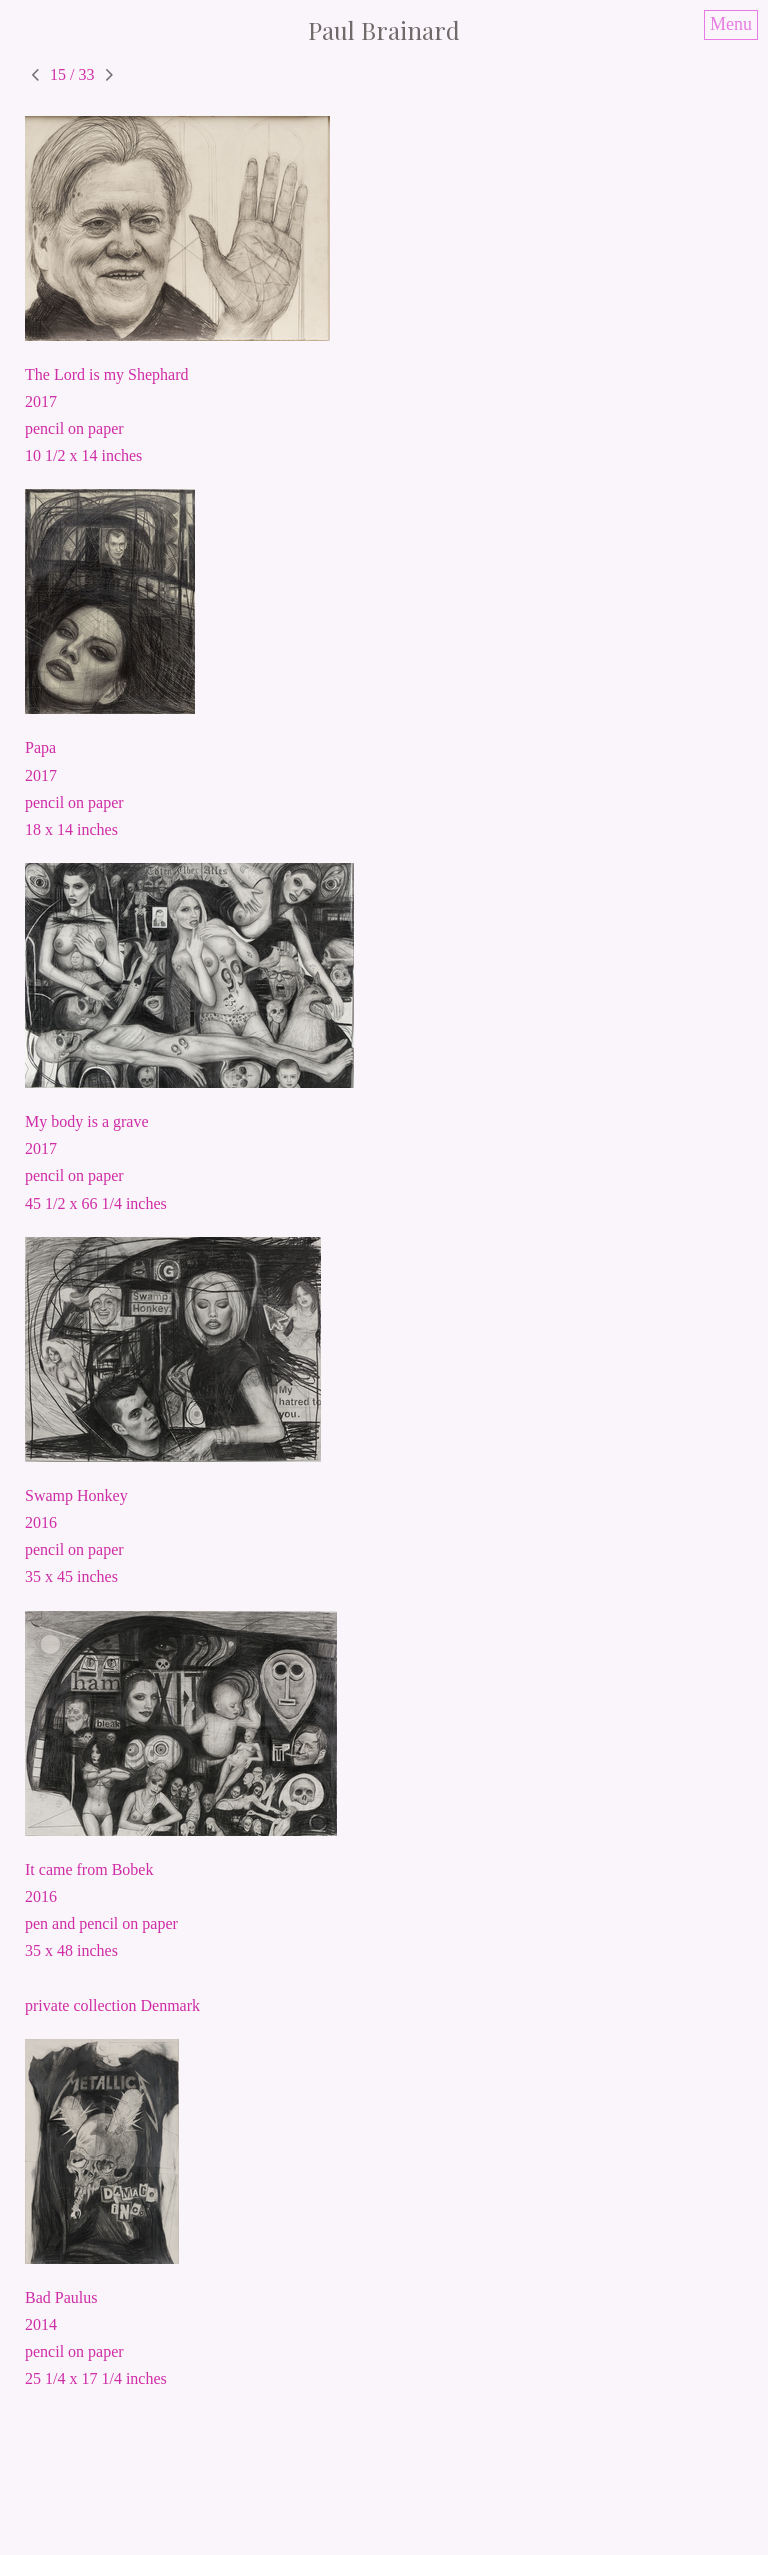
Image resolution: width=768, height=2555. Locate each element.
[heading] (384, 30)
